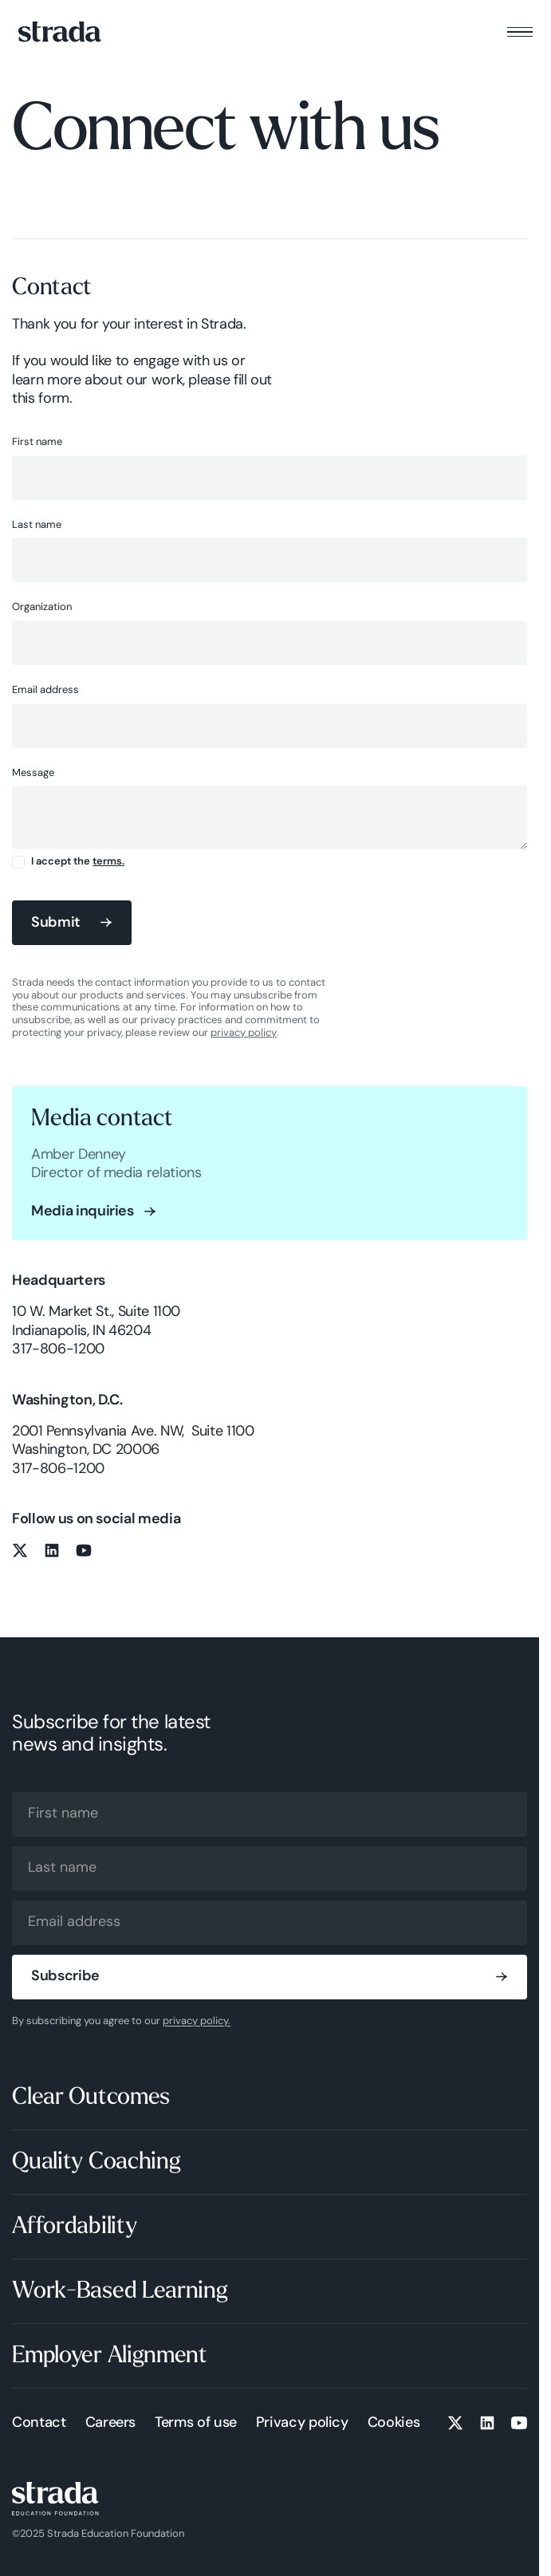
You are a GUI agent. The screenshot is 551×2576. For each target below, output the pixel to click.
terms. (108, 862)
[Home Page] (59, 31)
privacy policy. (196, 2021)
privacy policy (244, 1033)
